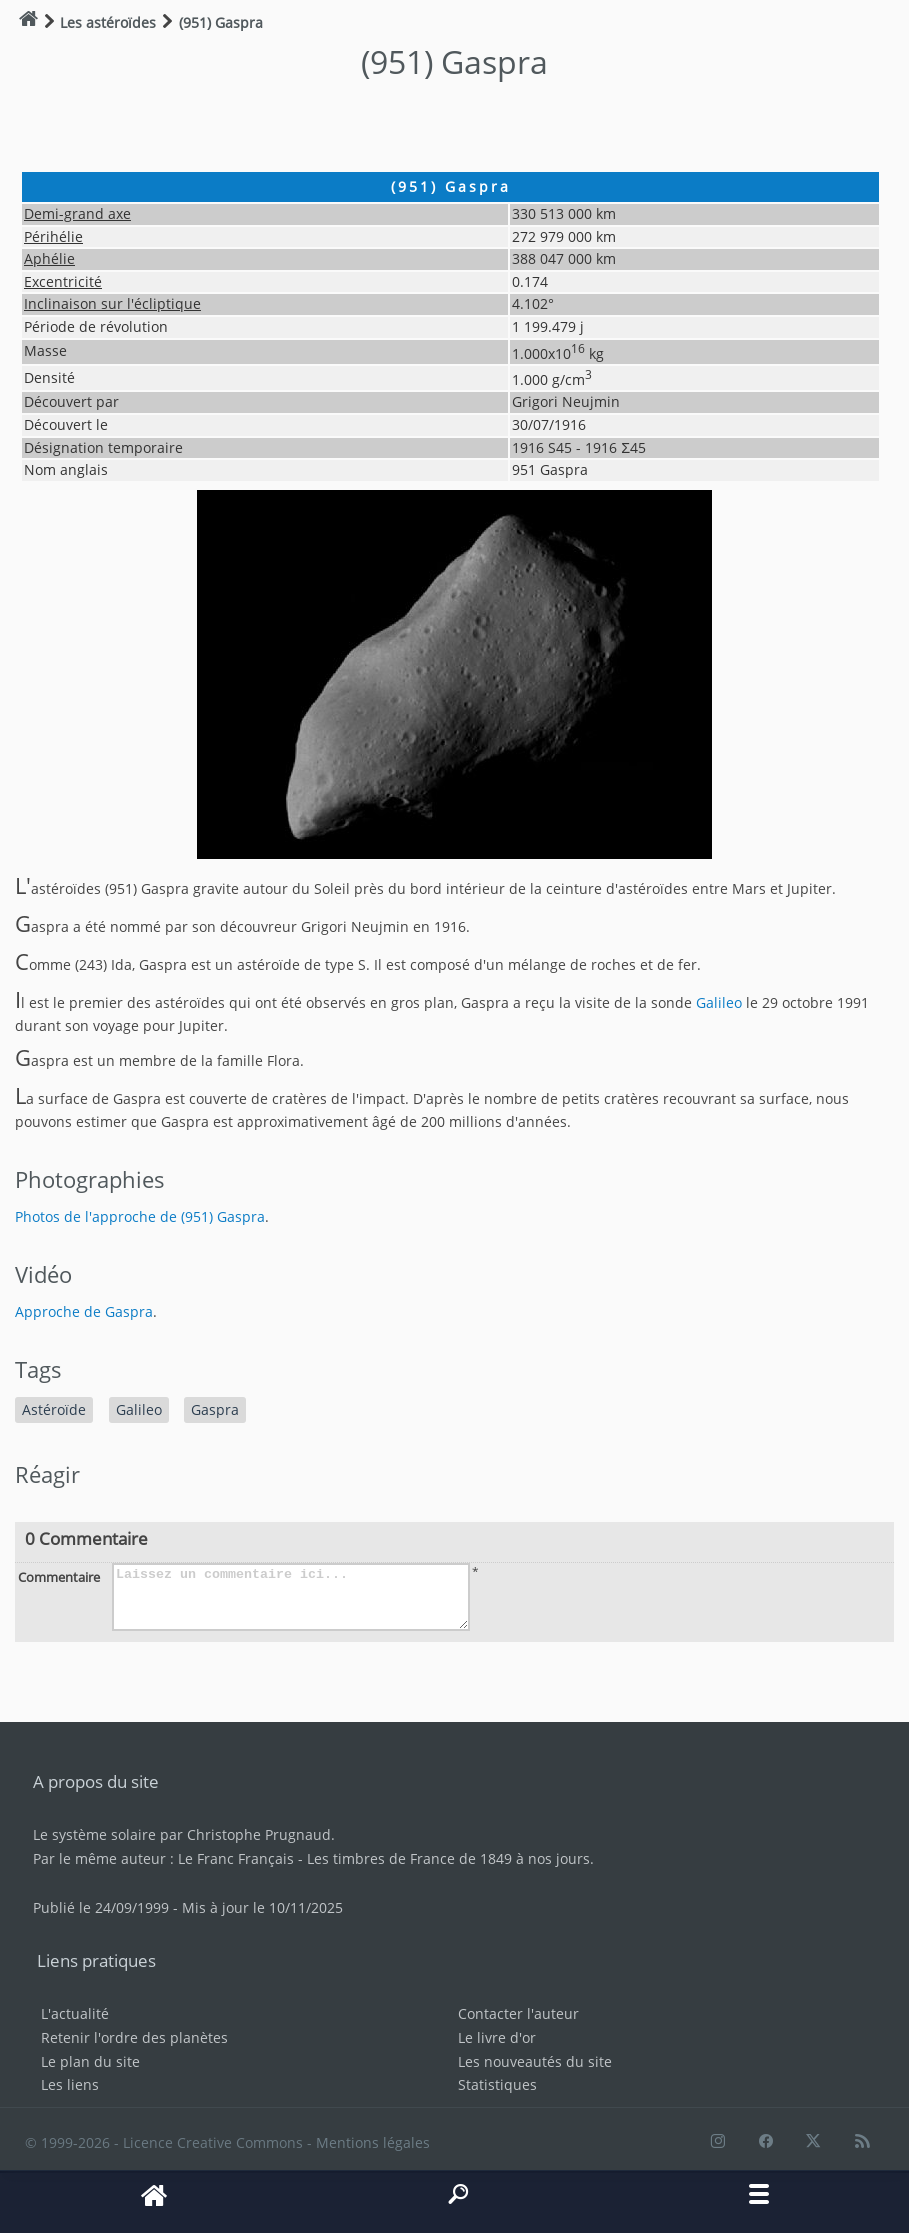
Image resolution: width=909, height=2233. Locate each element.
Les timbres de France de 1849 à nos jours (448, 1858)
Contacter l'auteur (518, 2013)
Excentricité (63, 281)
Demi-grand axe (77, 213)
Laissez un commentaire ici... (291, 1597)
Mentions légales (373, 2142)
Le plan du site (90, 2061)
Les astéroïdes (108, 22)
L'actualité (75, 2013)
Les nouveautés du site (535, 2061)
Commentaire (59, 1577)
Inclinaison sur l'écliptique (112, 303)
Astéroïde (54, 1409)
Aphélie (49, 258)
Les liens (70, 2084)
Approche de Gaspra (84, 1311)
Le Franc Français (236, 1858)
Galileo (719, 1002)
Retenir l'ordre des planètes (134, 2037)
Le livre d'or (497, 2037)
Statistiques (497, 2084)
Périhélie (53, 236)
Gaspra (215, 1409)
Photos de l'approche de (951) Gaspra (140, 1216)
